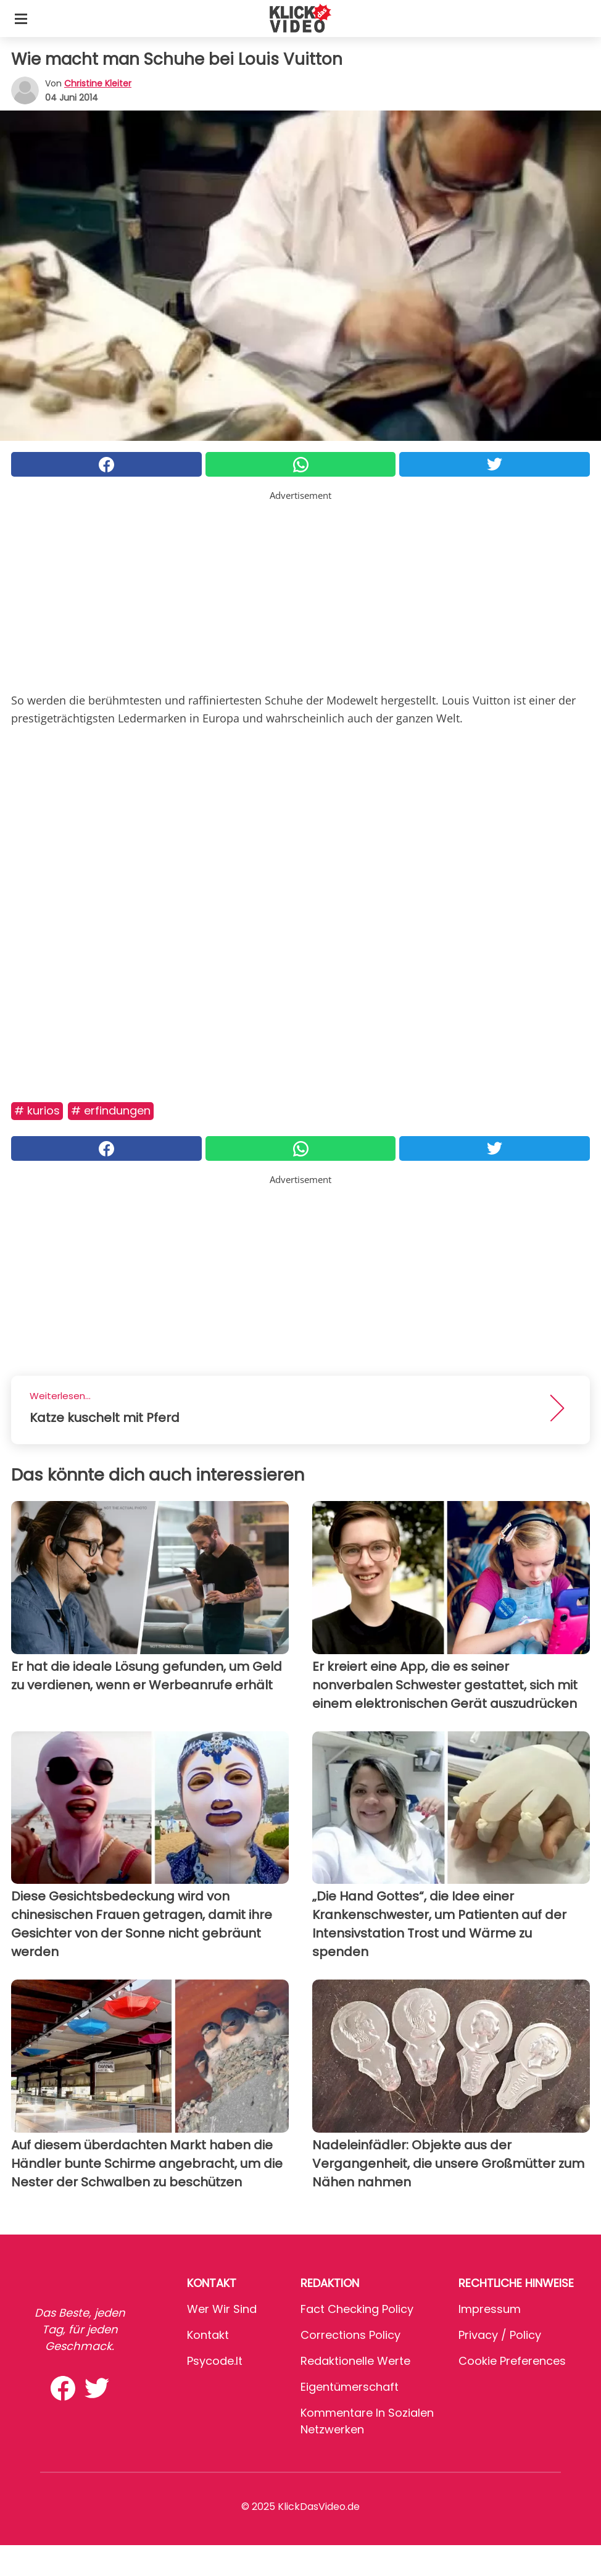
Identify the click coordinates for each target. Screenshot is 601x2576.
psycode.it (214, 2361)
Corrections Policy (350, 2335)
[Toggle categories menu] (21, 18)
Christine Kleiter (97, 83)
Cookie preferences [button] (512, 2361)
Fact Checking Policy (356, 2309)
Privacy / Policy (499, 2335)
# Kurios (37, 1110)
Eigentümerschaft (349, 2386)
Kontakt (208, 2335)
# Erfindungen (111, 1110)
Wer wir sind (222, 2309)
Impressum (489, 2309)
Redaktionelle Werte (355, 2361)
